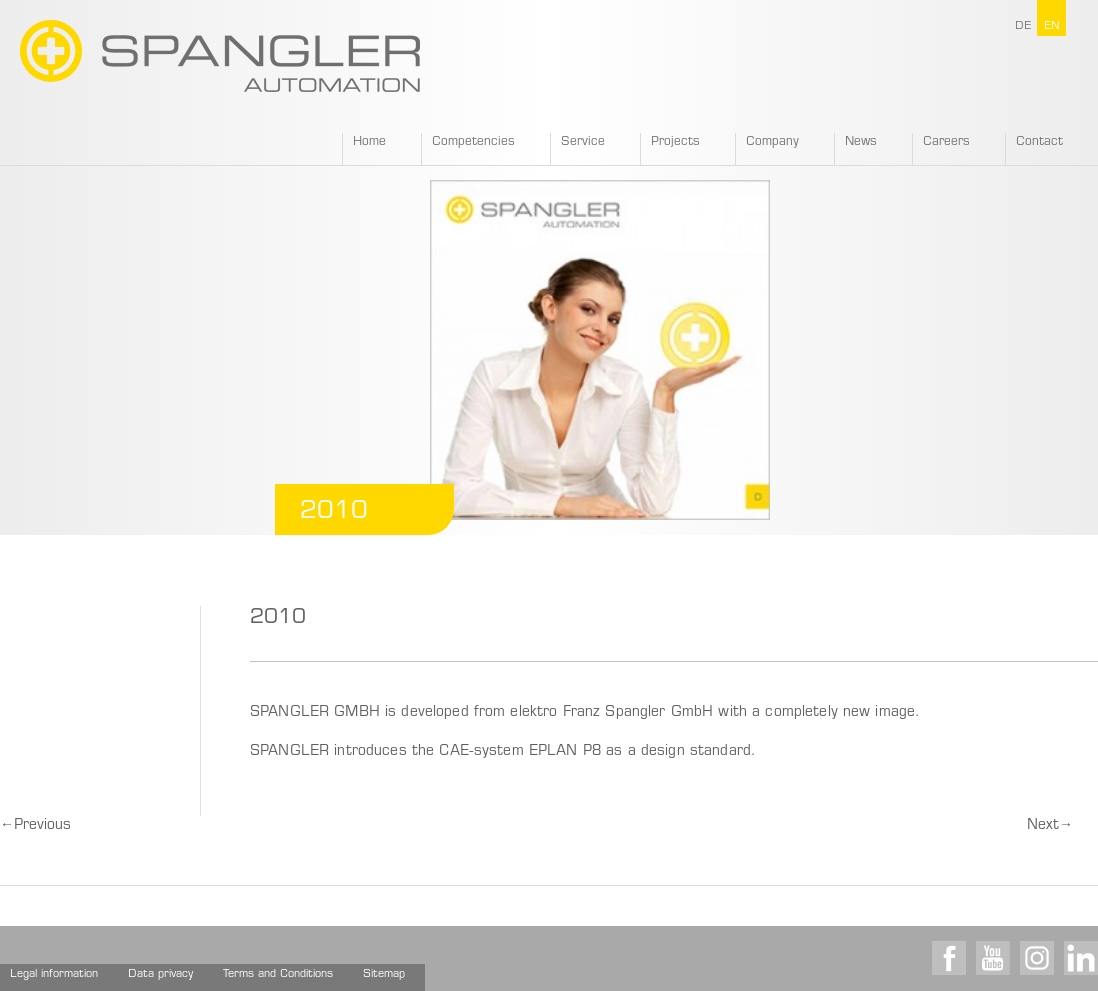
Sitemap (384, 974)
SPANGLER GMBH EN (220, 56)
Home (369, 142)
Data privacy (160, 974)
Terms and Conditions (278, 974)
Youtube (993, 958)
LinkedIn (1081, 958)
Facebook (949, 958)
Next (1050, 826)
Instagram (1037, 958)
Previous (35, 826)
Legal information (54, 974)
